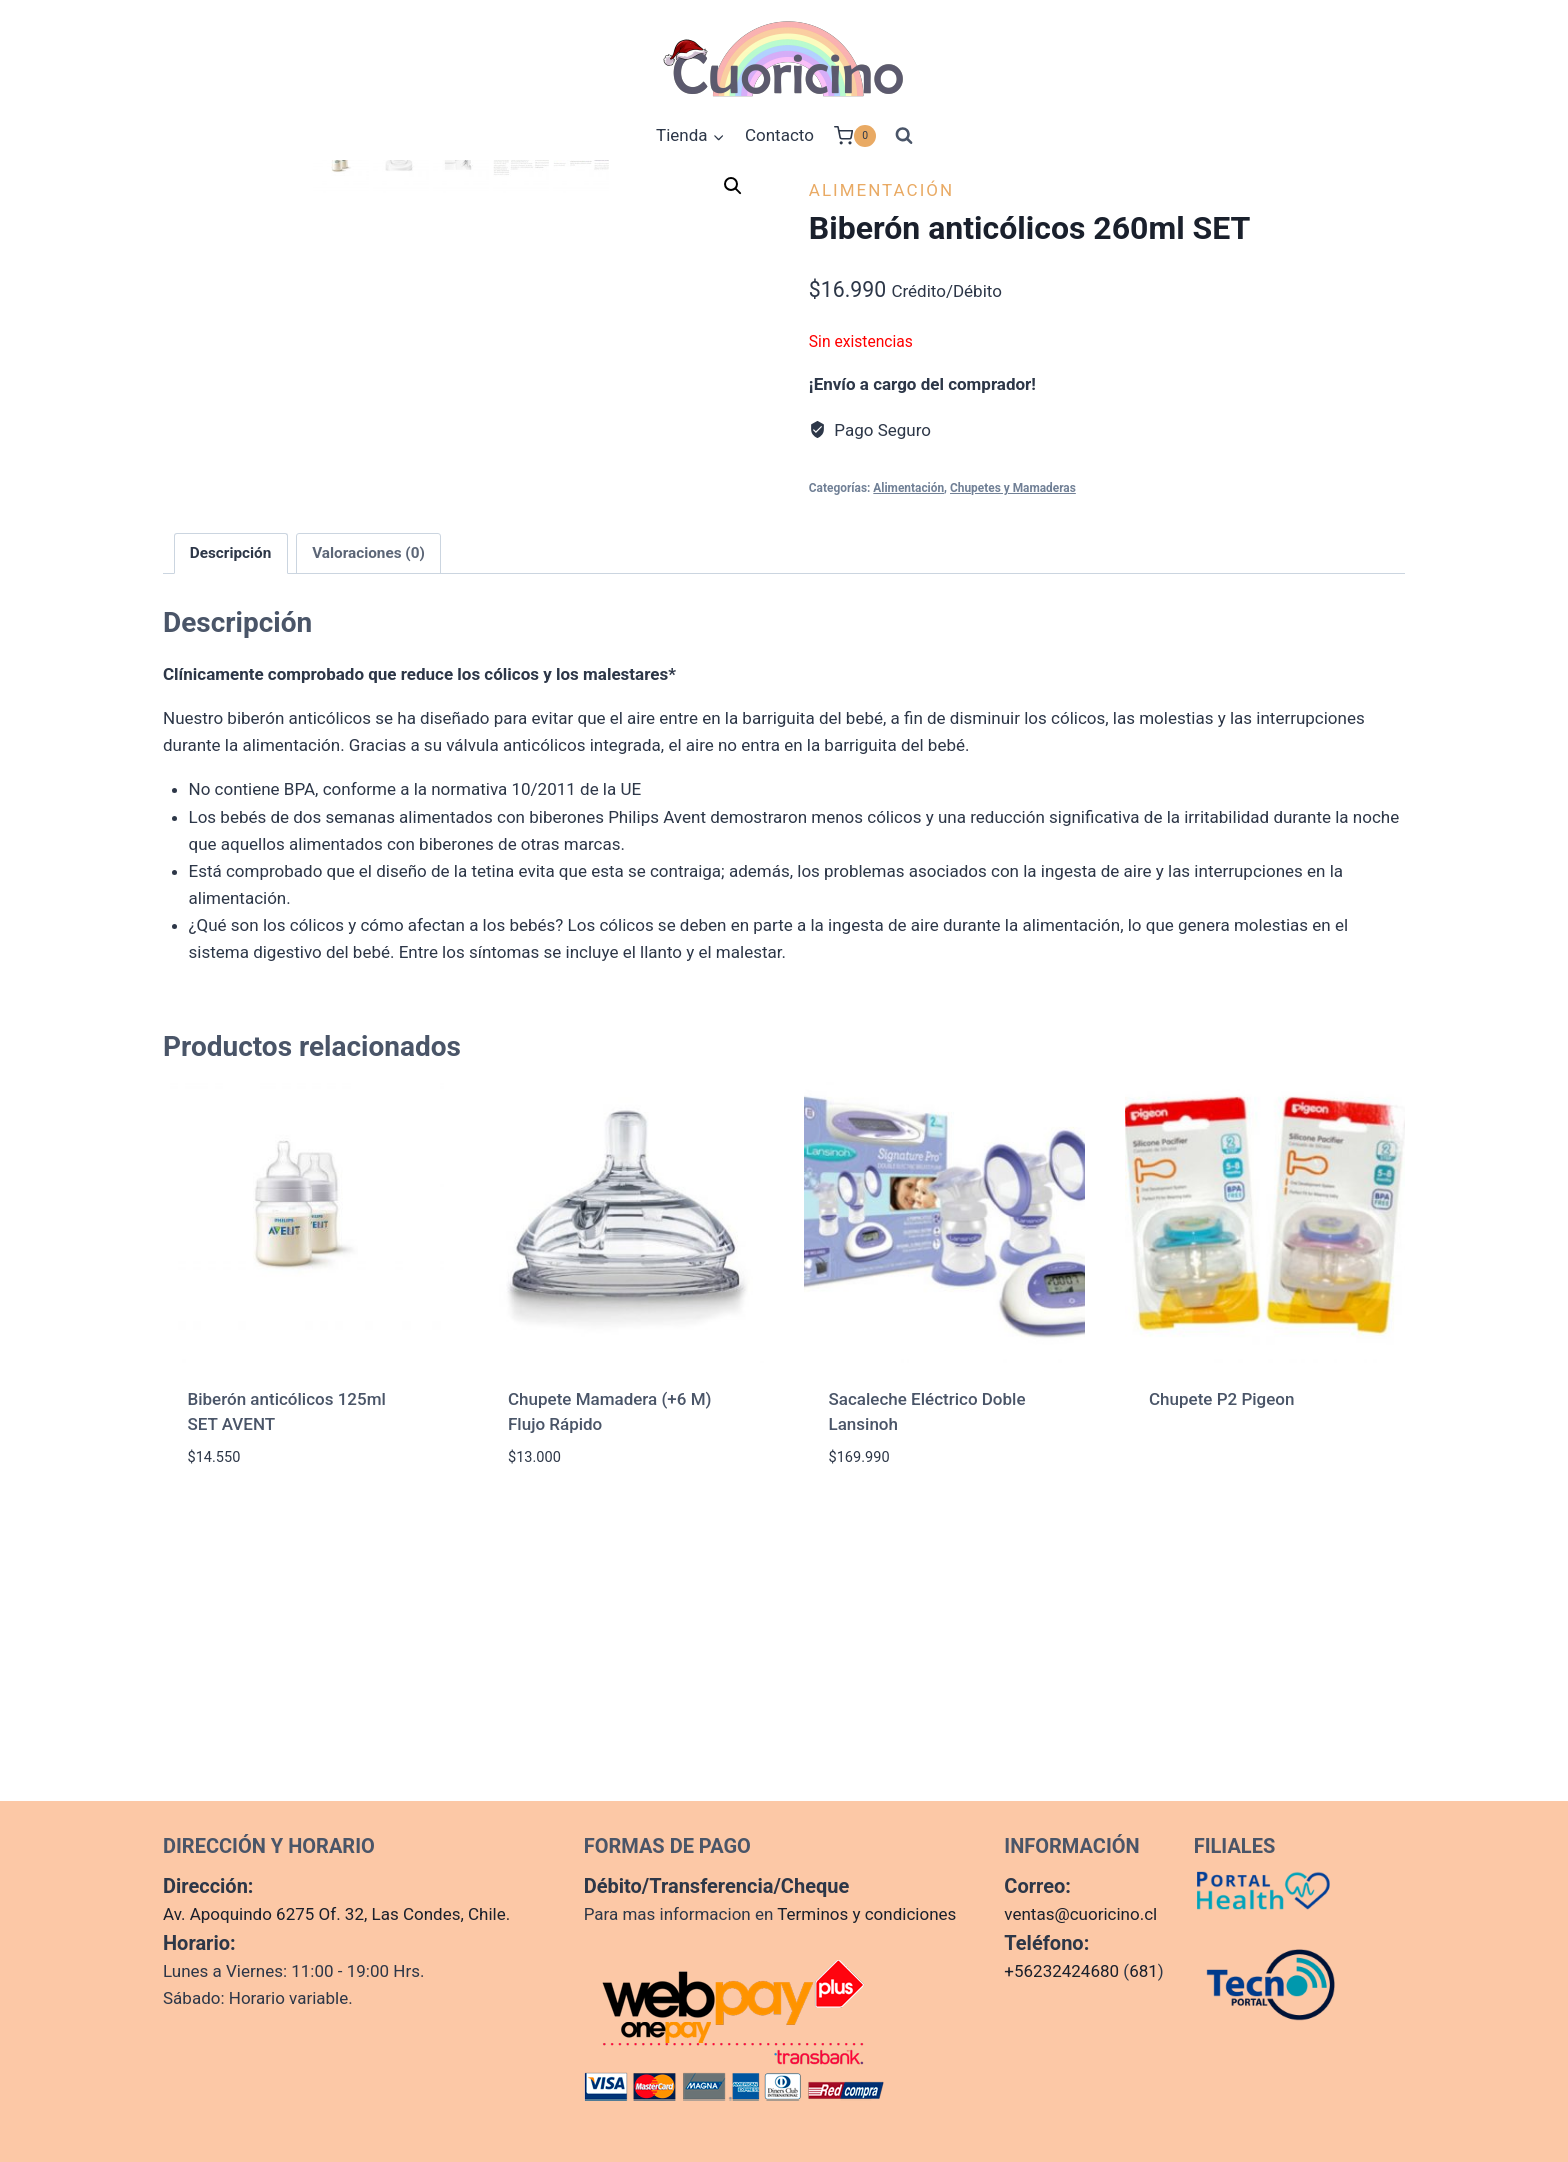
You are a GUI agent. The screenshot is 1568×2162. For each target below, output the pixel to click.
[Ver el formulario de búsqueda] (904, 136)
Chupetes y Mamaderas (1013, 488)
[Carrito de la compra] (855, 136)
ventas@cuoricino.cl (1080, 1914)
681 (1143, 1971)
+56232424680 (1061, 1971)
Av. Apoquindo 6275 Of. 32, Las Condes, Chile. (336, 1914)
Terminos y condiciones (866, 1914)
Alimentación (881, 190)
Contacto (779, 135)
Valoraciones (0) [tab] (368, 840)
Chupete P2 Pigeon (1221, 1686)
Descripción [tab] (231, 840)
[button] (733, 186)
